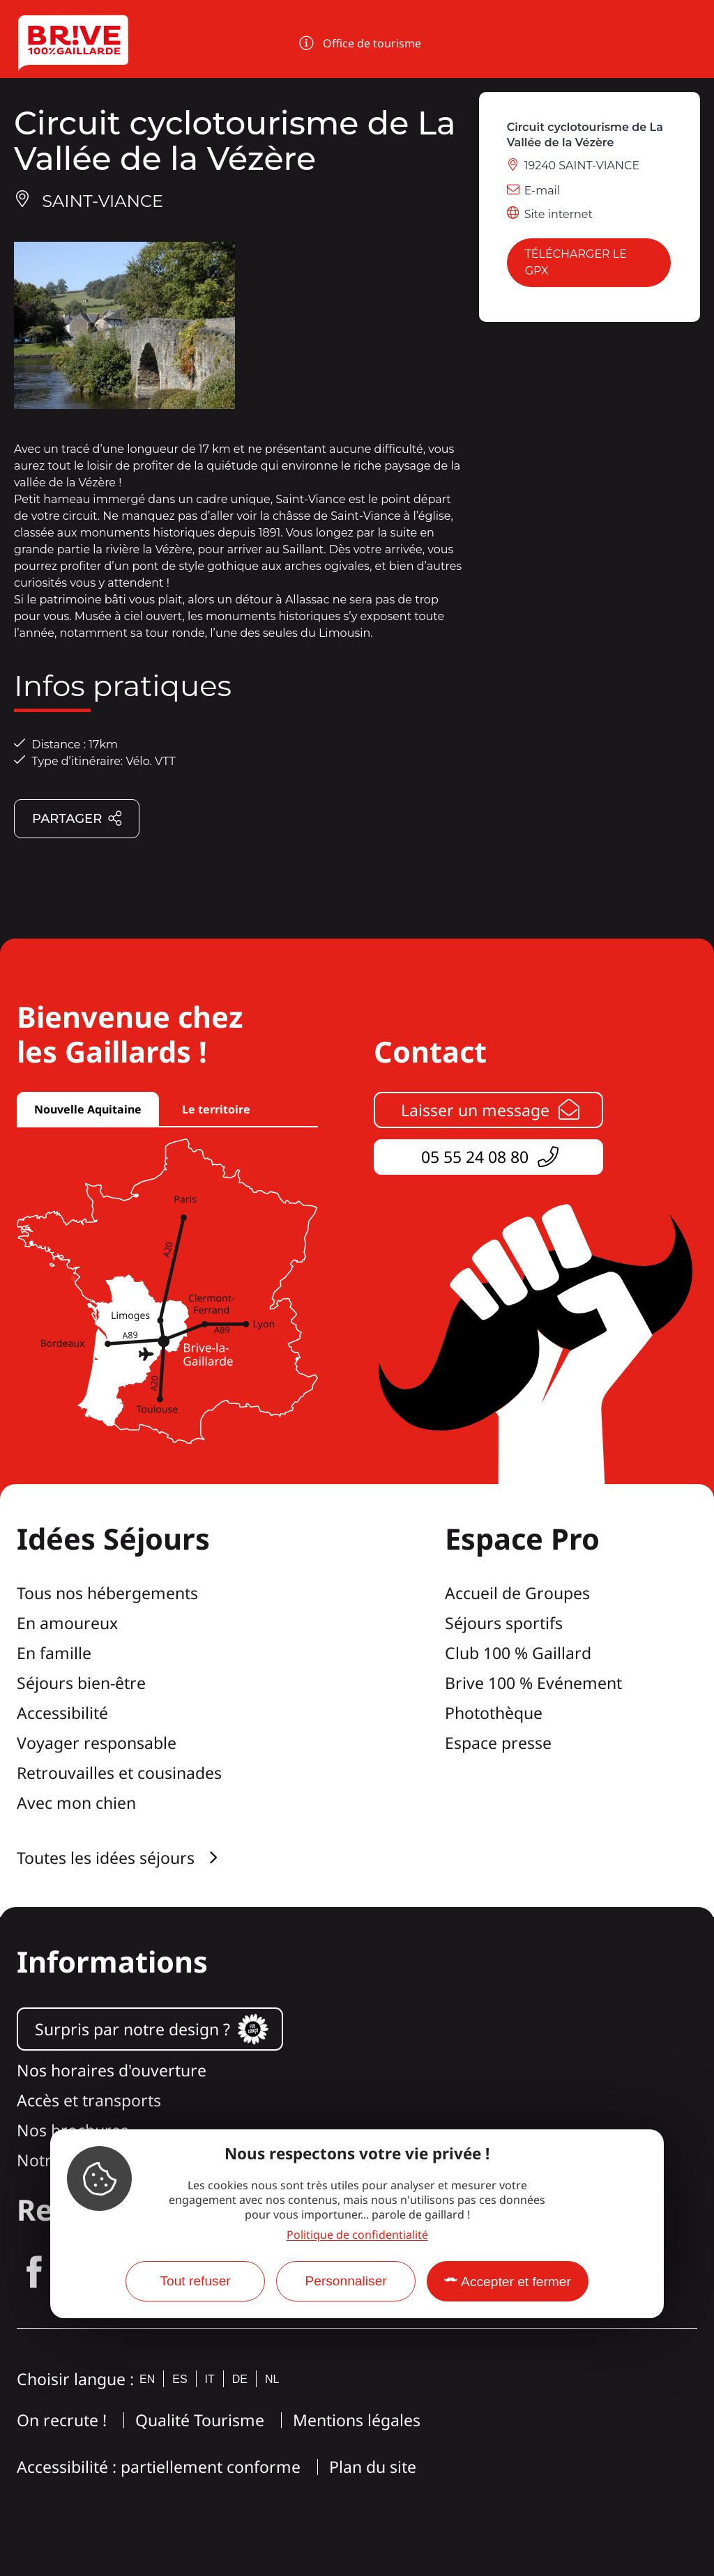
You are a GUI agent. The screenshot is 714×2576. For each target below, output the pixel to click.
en (147, 2379)
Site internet (558, 214)
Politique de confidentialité (357, 2234)
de (240, 2379)
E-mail (542, 190)
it (210, 2379)
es (179, 2379)
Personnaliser (345, 2281)
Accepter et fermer (516, 2281)
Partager (77, 819)
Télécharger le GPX (576, 262)
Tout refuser (195, 2281)
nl (272, 2379)
